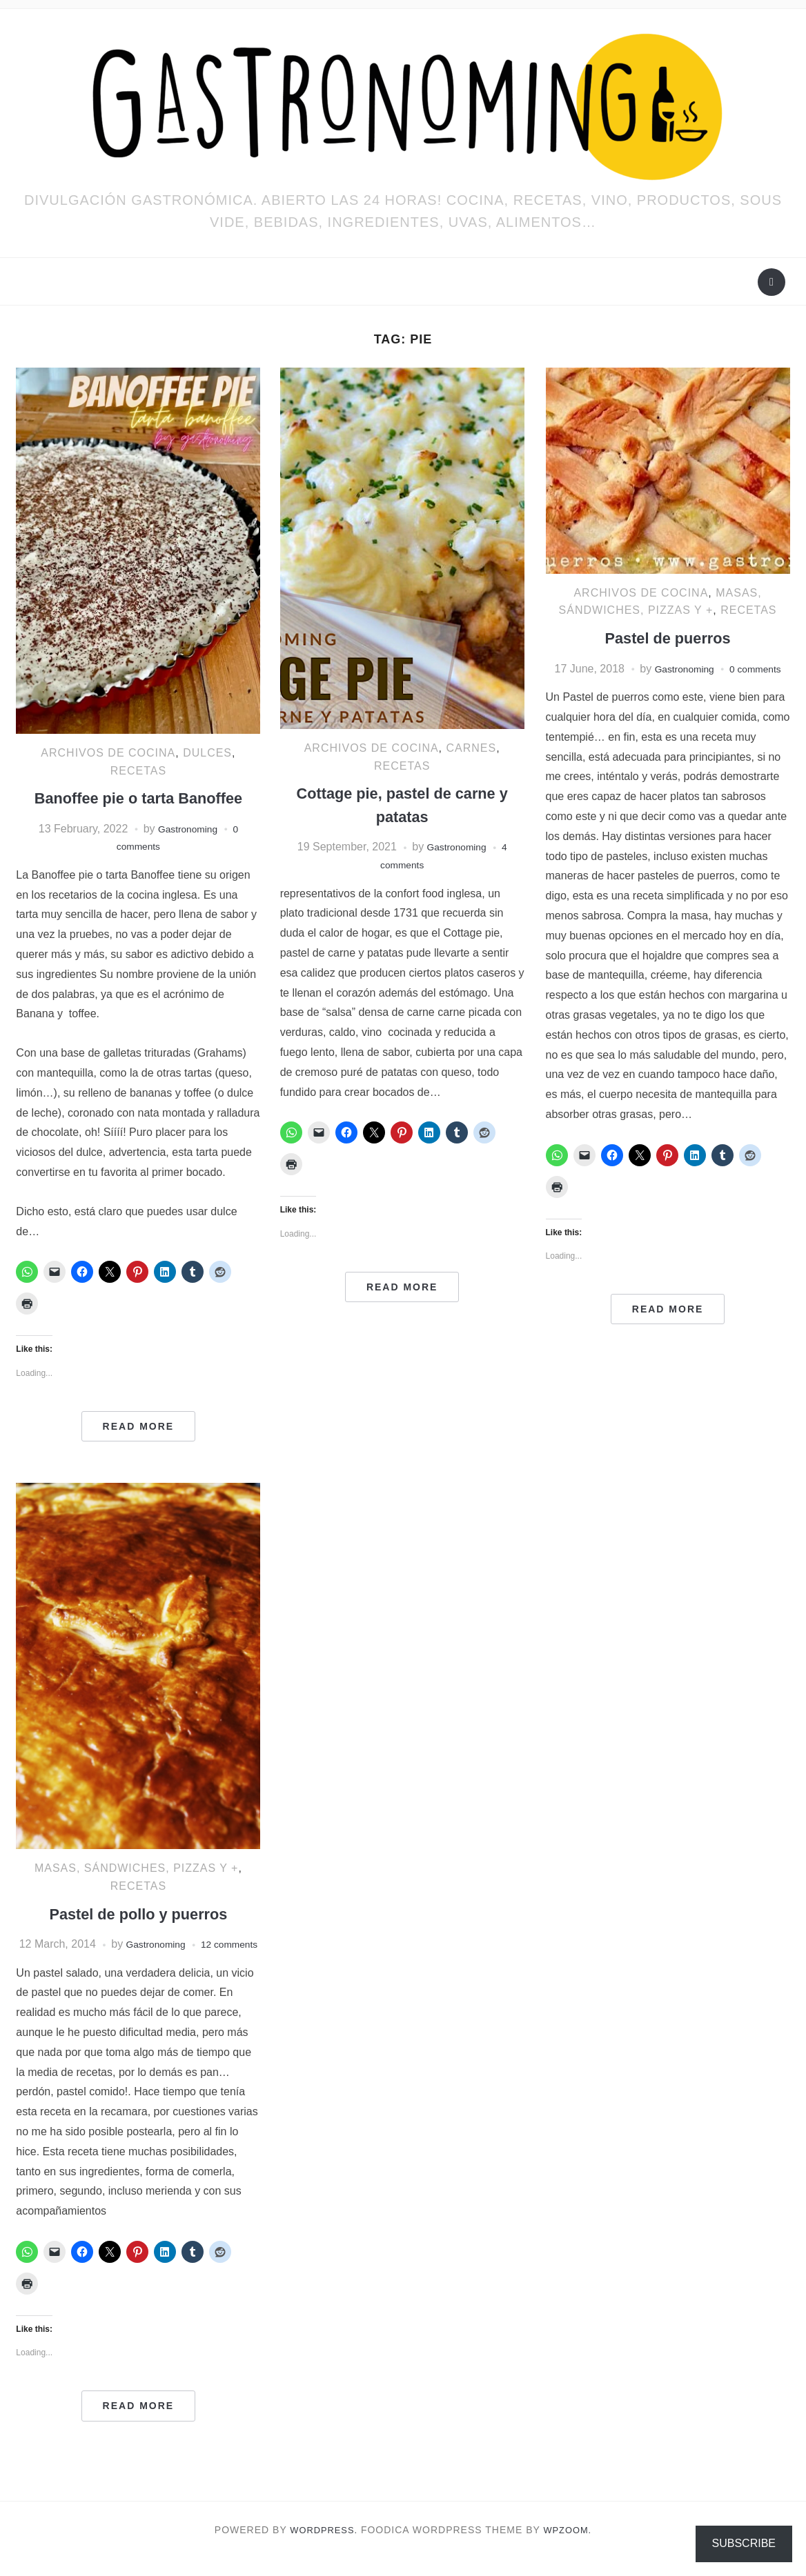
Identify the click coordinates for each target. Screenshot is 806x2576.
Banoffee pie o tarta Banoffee (138, 797)
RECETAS (138, 771)
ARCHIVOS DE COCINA (108, 753)
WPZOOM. (570, 2547)
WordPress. (322, 2547)
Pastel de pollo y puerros (138, 1913)
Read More (139, 1426)
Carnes (471, 748)
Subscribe (744, 2543)
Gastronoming (187, 829)
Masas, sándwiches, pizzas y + (137, 1868)
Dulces (207, 753)
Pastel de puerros (667, 637)
